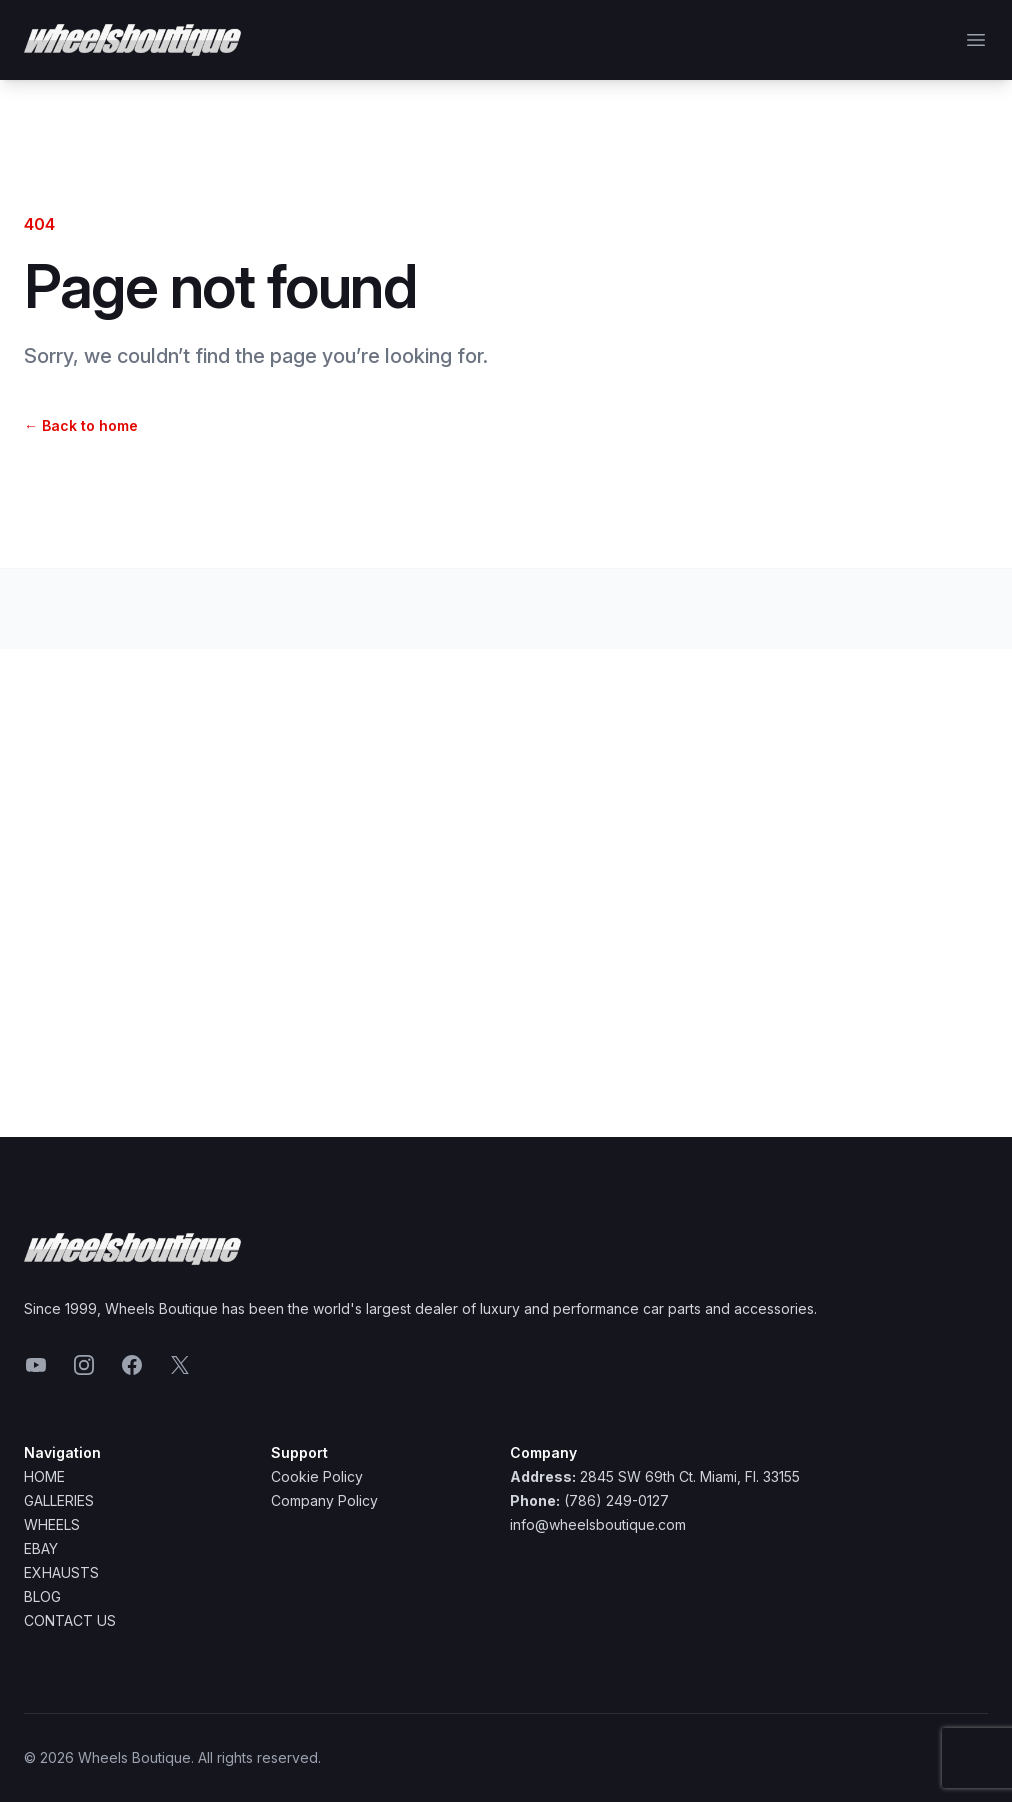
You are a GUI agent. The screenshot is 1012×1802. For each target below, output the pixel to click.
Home (44, 1476)
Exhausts (61, 1572)
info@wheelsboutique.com (598, 1524)
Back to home (81, 425)
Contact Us (70, 1620)
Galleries (59, 1500)
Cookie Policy (317, 1476)
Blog (42, 1596)
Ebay (41, 1548)
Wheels (52, 1524)
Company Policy (324, 1500)
